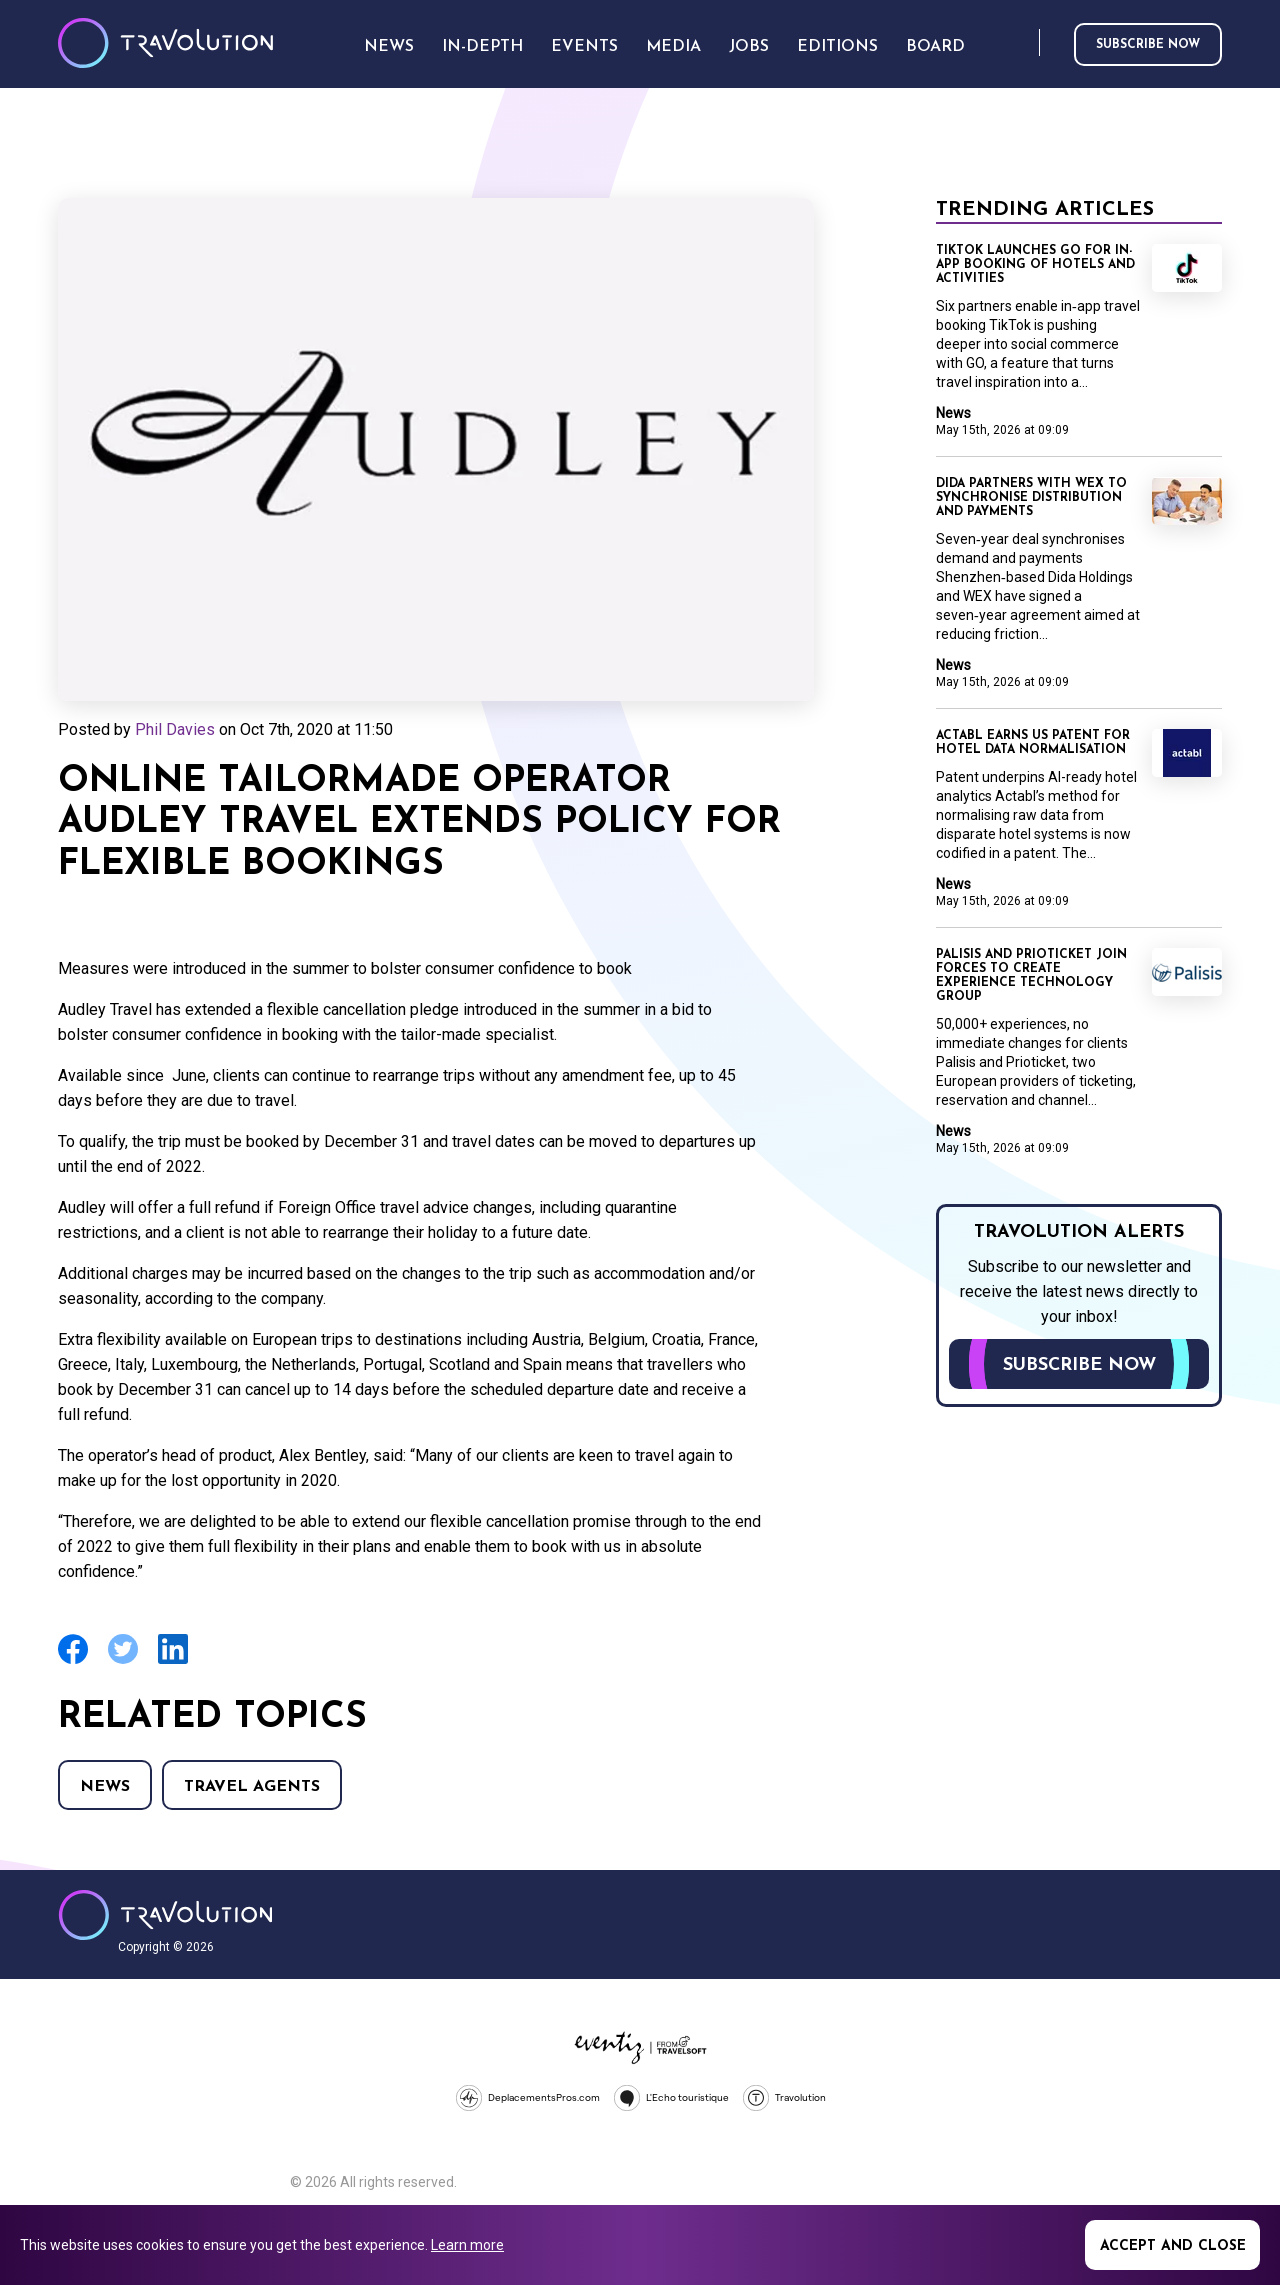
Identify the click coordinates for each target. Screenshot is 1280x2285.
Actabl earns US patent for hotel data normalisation (1033, 743)
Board (935, 47)
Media (673, 47)
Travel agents (252, 1787)
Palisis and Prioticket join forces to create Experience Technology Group (1031, 976)
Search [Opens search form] (1020, 43)
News (105, 1787)
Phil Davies (175, 729)
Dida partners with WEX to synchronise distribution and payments (1031, 498)
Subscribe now (1148, 45)
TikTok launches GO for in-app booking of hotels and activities (1035, 265)
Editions (837, 47)
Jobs (749, 47)
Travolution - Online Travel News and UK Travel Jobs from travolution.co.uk (165, 1915)
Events (584, 47)
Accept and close (1173, 2246)
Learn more (467, 2245)
